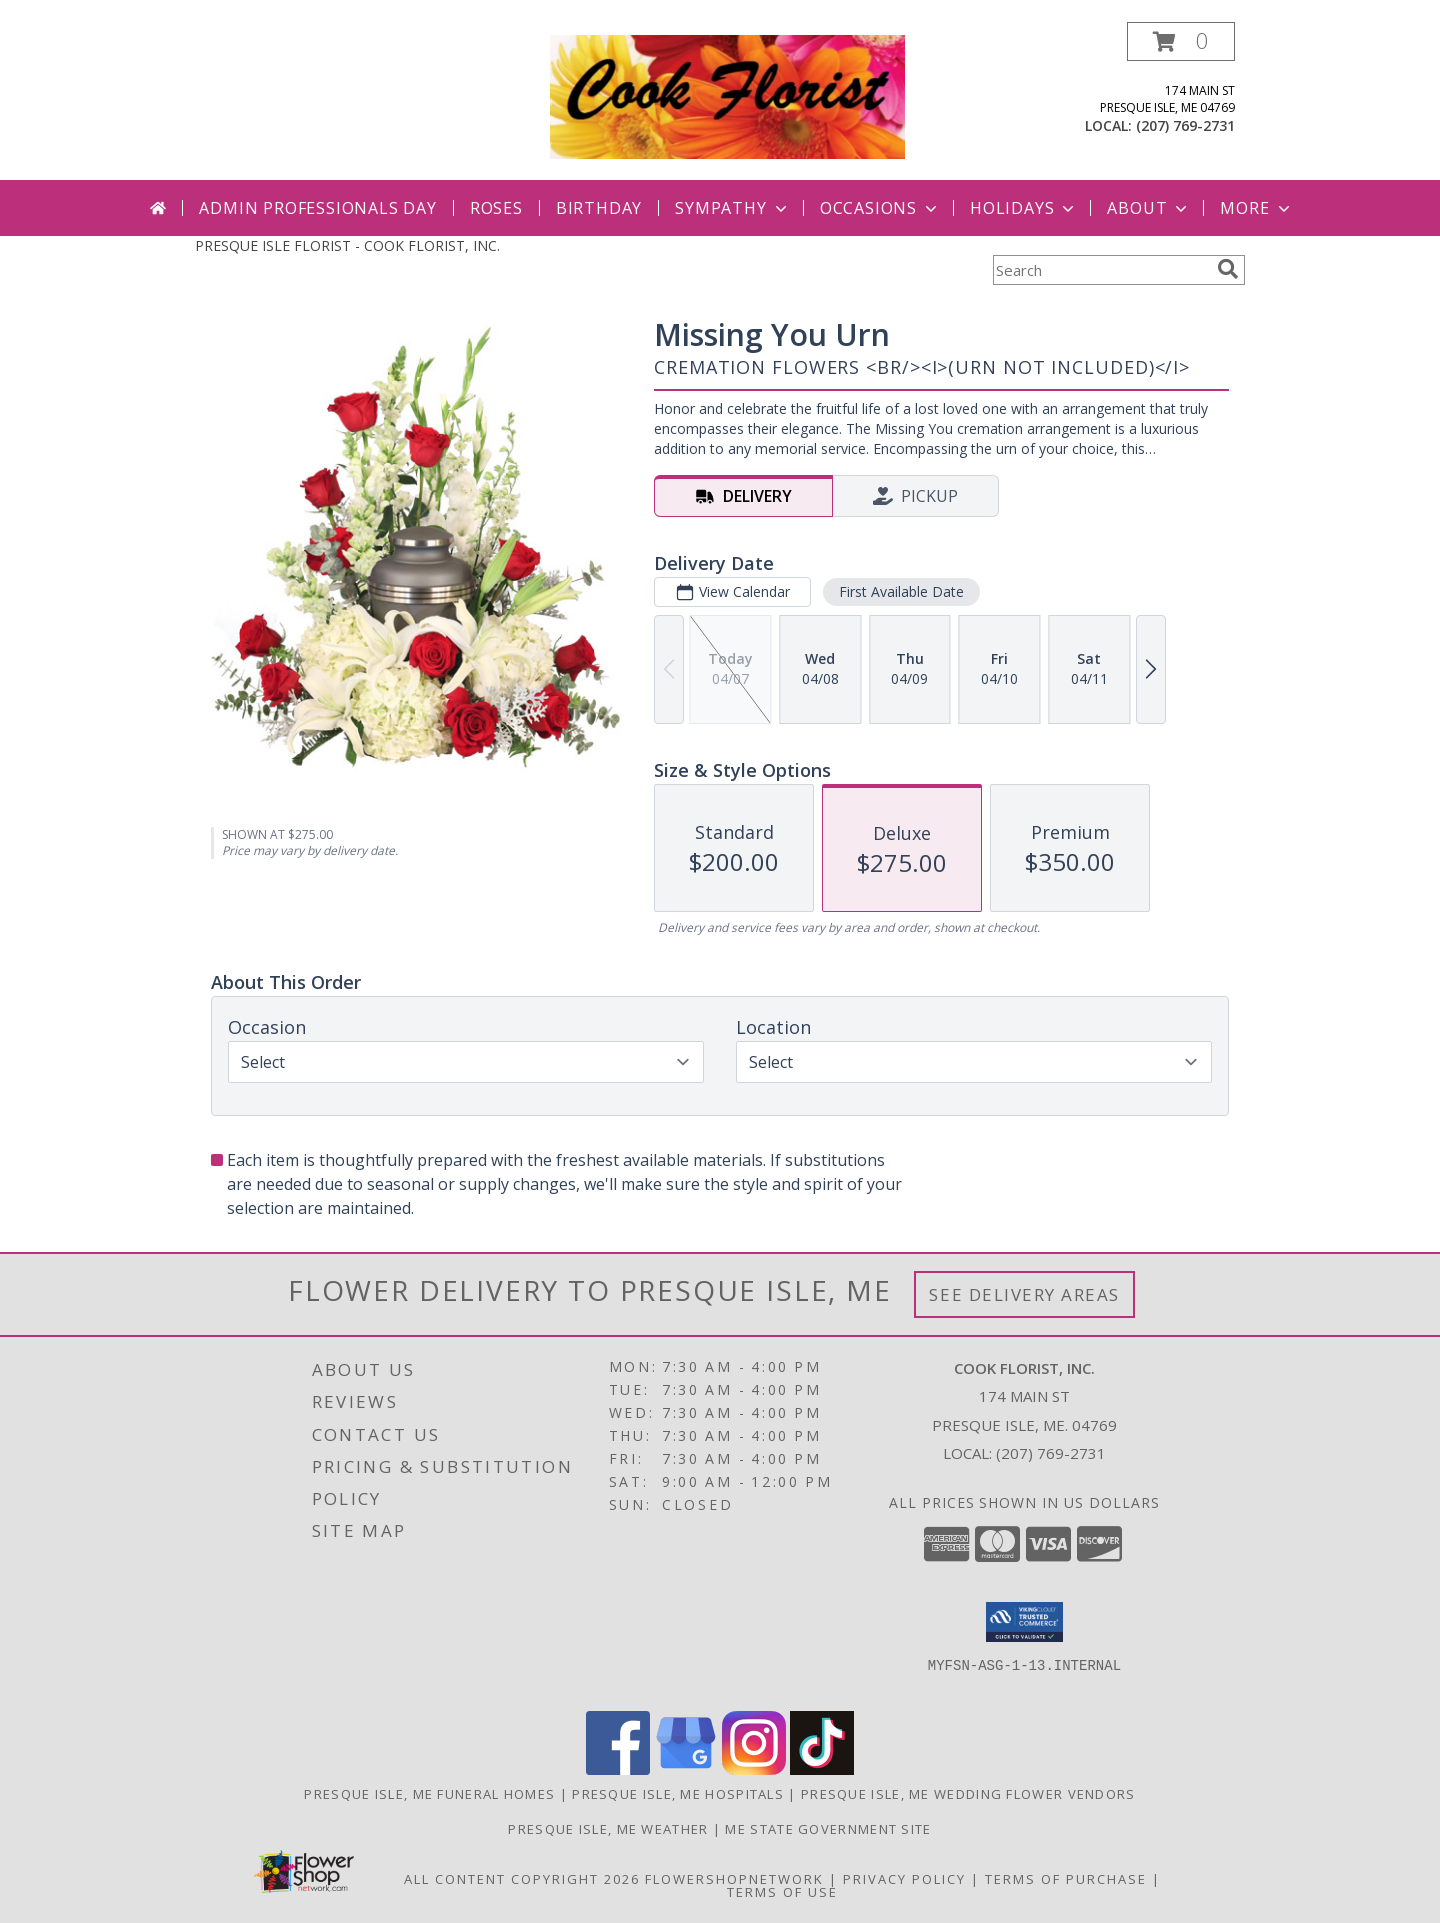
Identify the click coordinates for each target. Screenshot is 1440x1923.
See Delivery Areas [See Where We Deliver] (1024, 1294)
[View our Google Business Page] (686, 1769)
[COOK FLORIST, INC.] (727, 95)
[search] (1228, 269)
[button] (1181, 41)
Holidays (1024, 208)
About (1149, 208)
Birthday (599, 208)
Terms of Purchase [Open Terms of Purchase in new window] (1066, 1879)
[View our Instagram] (754, 1769)
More (1256, 208)
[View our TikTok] (822, 1769)
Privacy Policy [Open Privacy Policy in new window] (904, 1879)
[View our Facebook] (618, 1769)
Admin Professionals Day (317, 208)
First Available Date (901, 591)
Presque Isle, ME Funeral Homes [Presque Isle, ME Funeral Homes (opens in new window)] (429, 1794)
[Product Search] (1101, 270)
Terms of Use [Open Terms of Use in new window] (782, 1892)
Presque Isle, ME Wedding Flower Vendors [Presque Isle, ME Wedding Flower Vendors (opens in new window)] (968, 1794)
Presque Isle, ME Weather (608, 1829)
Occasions (880, 208)
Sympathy (732, 208)
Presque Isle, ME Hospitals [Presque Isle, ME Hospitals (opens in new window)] (678, 1794)
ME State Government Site (828, 1829)
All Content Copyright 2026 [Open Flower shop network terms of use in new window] (522, 1879)
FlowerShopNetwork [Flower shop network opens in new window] (734, 1879)
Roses (496, 208)
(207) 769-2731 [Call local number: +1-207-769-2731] (1185, 125)
